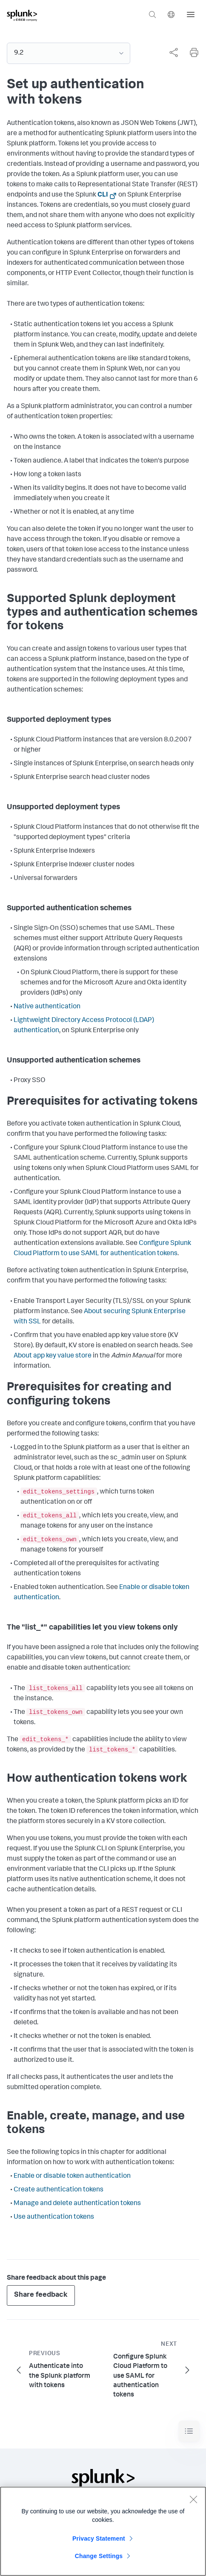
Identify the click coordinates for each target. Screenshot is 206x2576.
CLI (102, 195)
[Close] (193, 2501)
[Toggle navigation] (189, 2431)
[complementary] (170, 52)
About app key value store (53, 1356)
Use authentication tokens (54, 2217)
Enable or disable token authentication (72, 2176)
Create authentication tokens (58, 2190)
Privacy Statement (98, 2540)
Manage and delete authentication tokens (77, 2203)
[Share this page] (174, 52)
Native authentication (47, 1007)
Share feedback (41, 2295)
